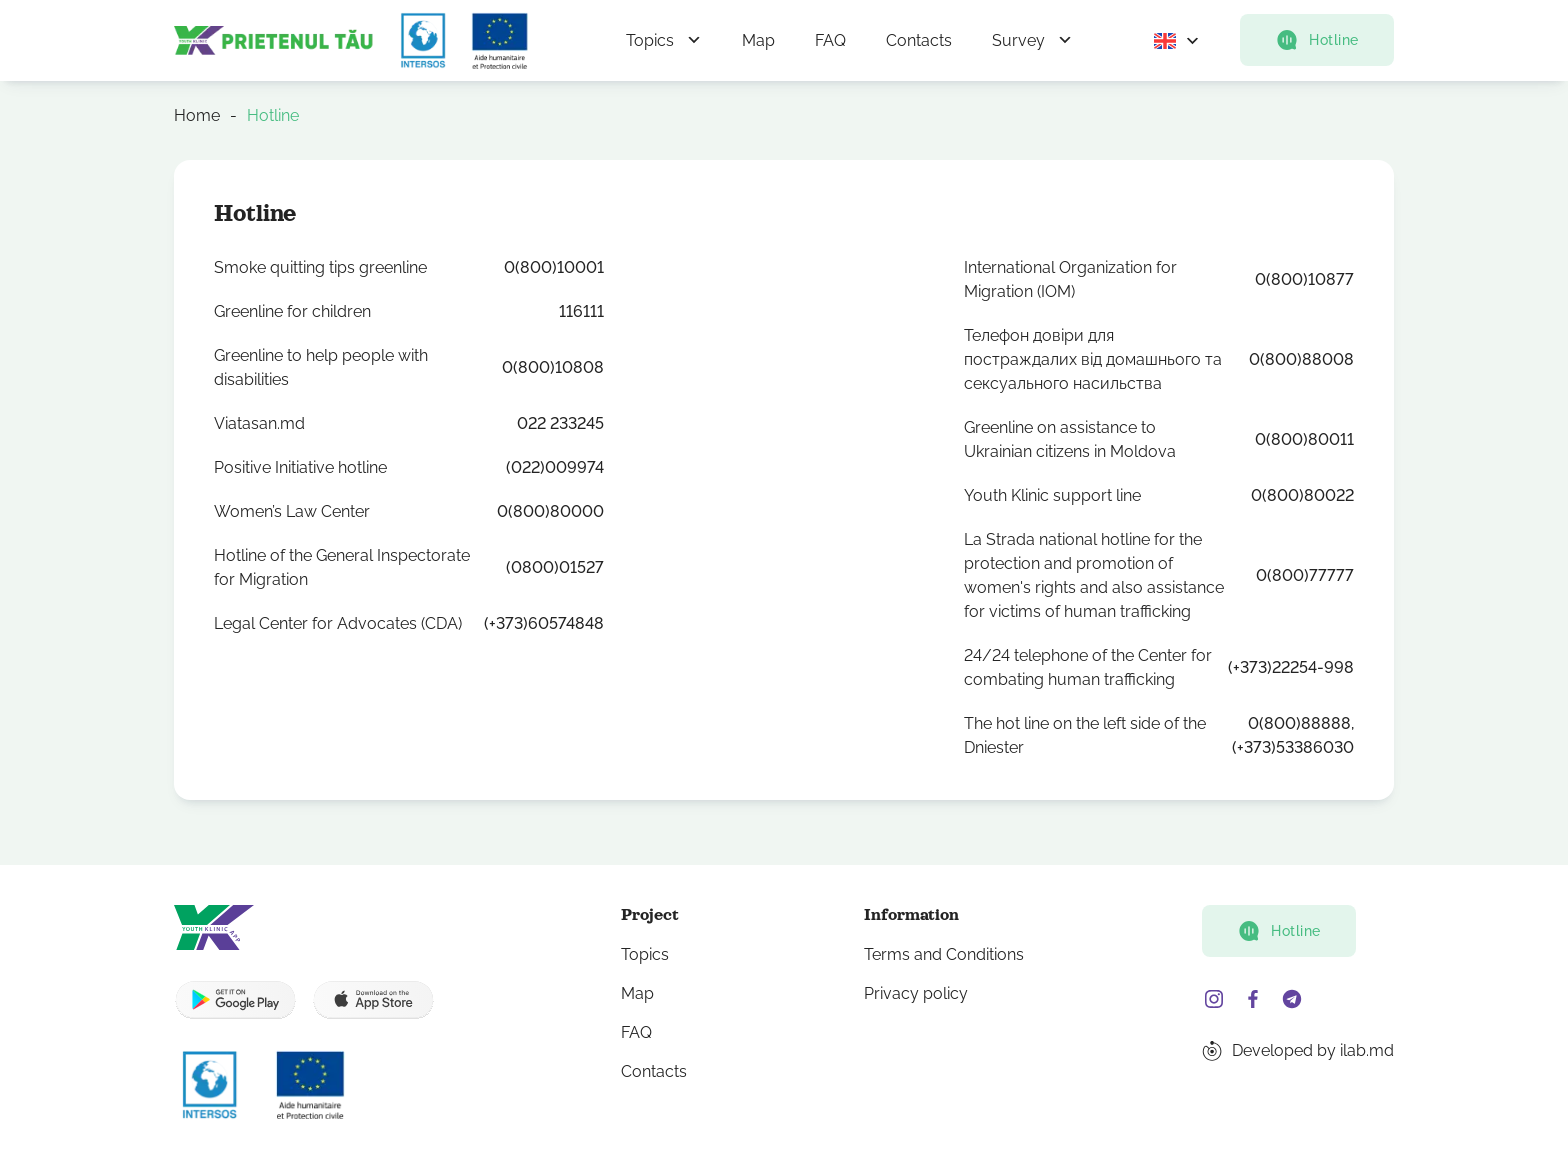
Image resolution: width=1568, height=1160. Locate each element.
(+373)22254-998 (1291, 667)
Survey (1018, 40)
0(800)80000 (550, 511)
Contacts (919, 40)
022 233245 (560, 423)
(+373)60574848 (544, 623)
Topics (650, 40)
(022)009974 (555, 467)
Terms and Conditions (944, 954)
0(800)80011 (1304, 439)
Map (758, 40)
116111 (581, 311)
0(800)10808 (553, 367)
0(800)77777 (1305, 575)
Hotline (1317, 40)
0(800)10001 (554, 267)
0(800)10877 (1304, 279)
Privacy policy (916, 993)
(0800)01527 (555, 567)
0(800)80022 (1302, 495)
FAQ (830, 40)
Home (197, 115)
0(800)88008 (1301, 359)
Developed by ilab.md (1313, 1050)
